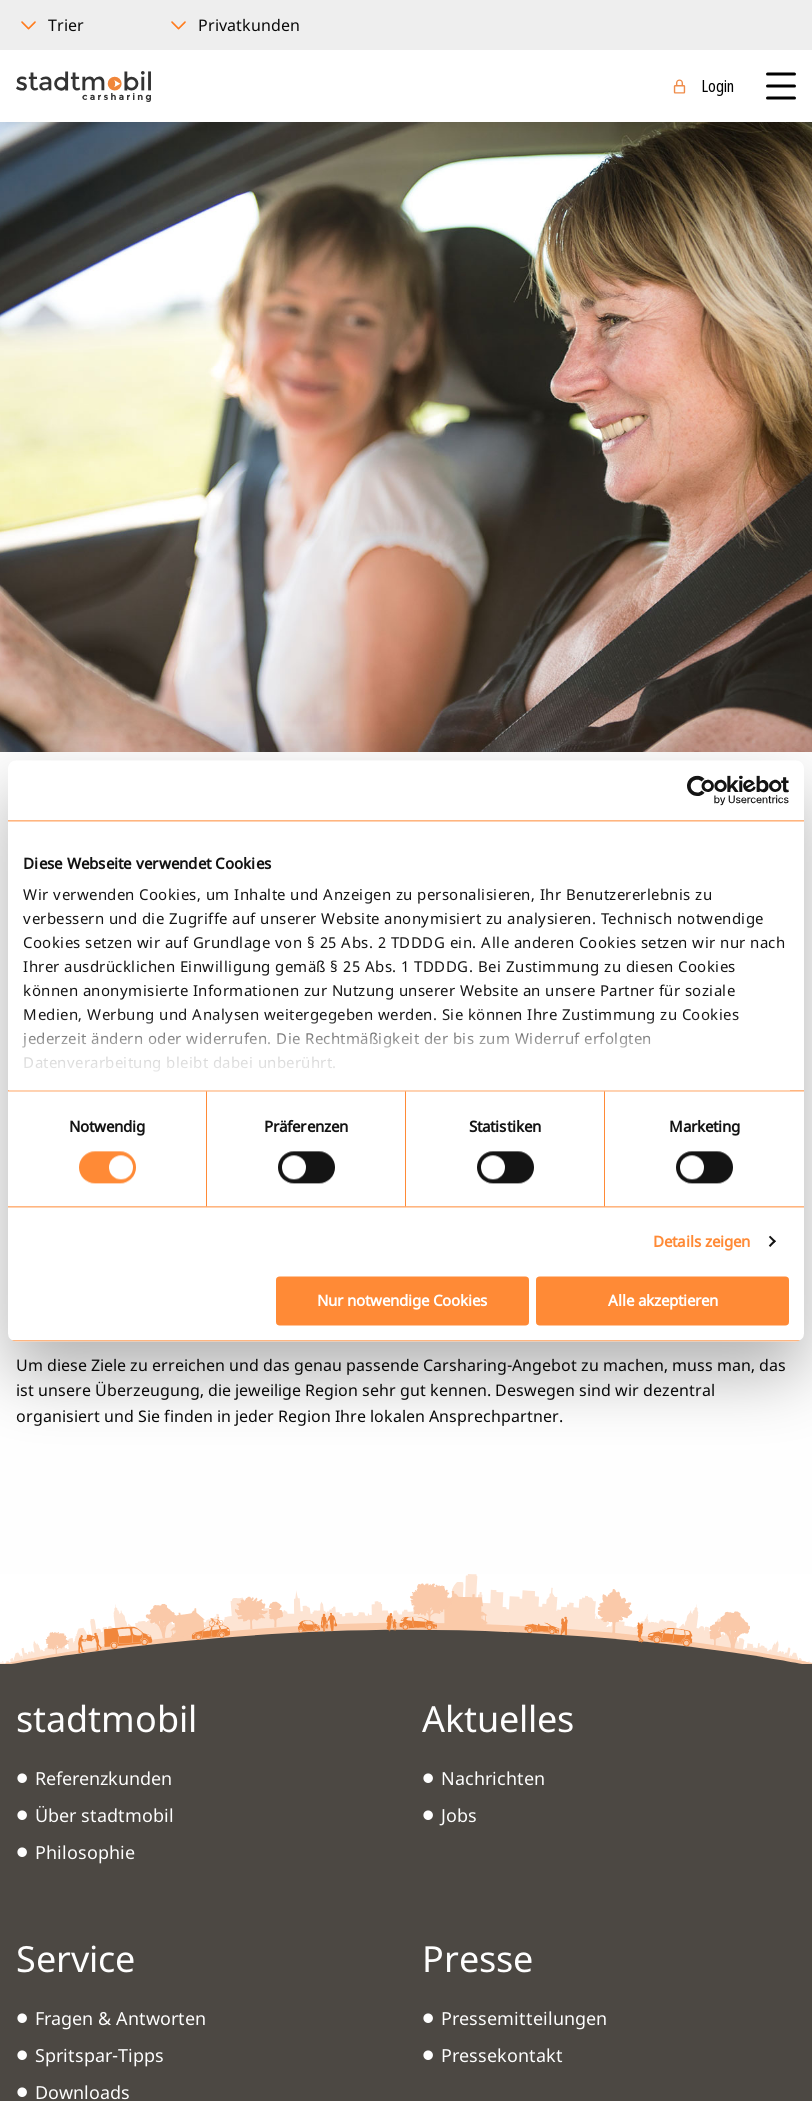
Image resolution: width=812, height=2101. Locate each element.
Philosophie (85, 1852)
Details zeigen (701, 1242)
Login (717, 86)
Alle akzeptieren (663, 1300)
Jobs (459, 1815)
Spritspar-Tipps (99, 2055)
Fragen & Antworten (120, 2018)
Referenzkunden (103, 1778)
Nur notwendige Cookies (402, 1300)
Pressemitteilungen (524, 2018)
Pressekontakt (502, 2055)
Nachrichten (493, 1778)
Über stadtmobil (104, 1815)
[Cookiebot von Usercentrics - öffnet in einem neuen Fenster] (701, 790)
